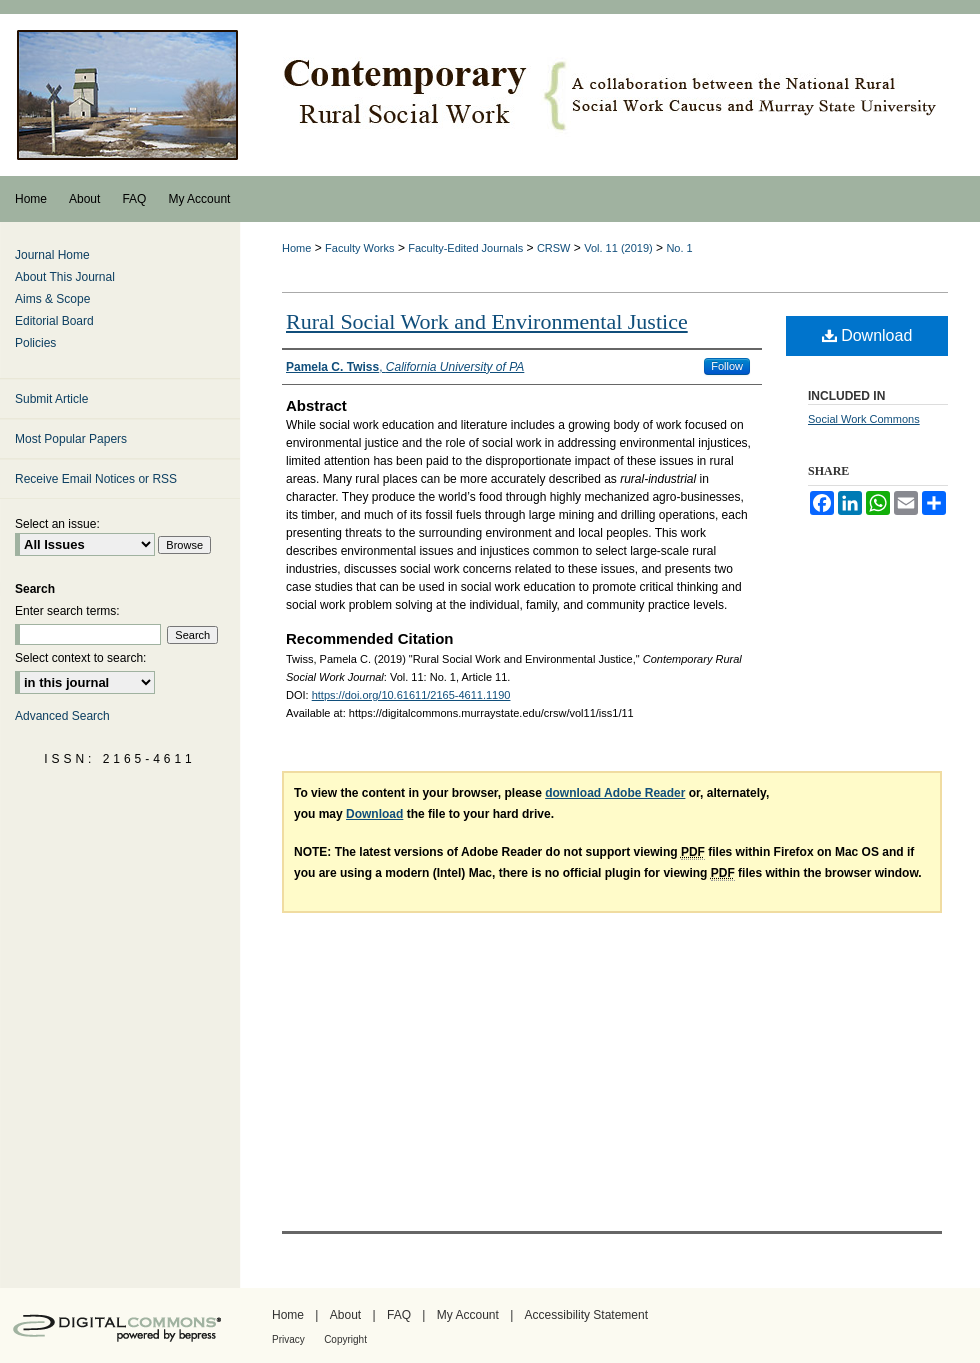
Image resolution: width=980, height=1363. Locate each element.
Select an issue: (57, 524)
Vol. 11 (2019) (618, 248)
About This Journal (65, 277)
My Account (468, 1315)
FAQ (399, 1315)
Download (867, 335)
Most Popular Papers (71, 439)
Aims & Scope (52, 299)
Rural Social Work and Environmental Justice (487, 321)
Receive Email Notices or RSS (96, 479)
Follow (727, 366)
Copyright (345, 1339)
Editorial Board (54, 321)
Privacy (288, 1339)
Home (296, 248)
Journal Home (52, 255)
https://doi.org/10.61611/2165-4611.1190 (411, 695)
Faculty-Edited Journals (465, 248)
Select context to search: (80, 658)
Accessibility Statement (586, 1315)
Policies (35, 343)
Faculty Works (359, 248)
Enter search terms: (67, 611)
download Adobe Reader (615, 793)
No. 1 (679, 248)
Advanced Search (62, 716)
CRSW (554, 248)
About (345, 1315)
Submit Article (51, 399)
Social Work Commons (864, 419)
